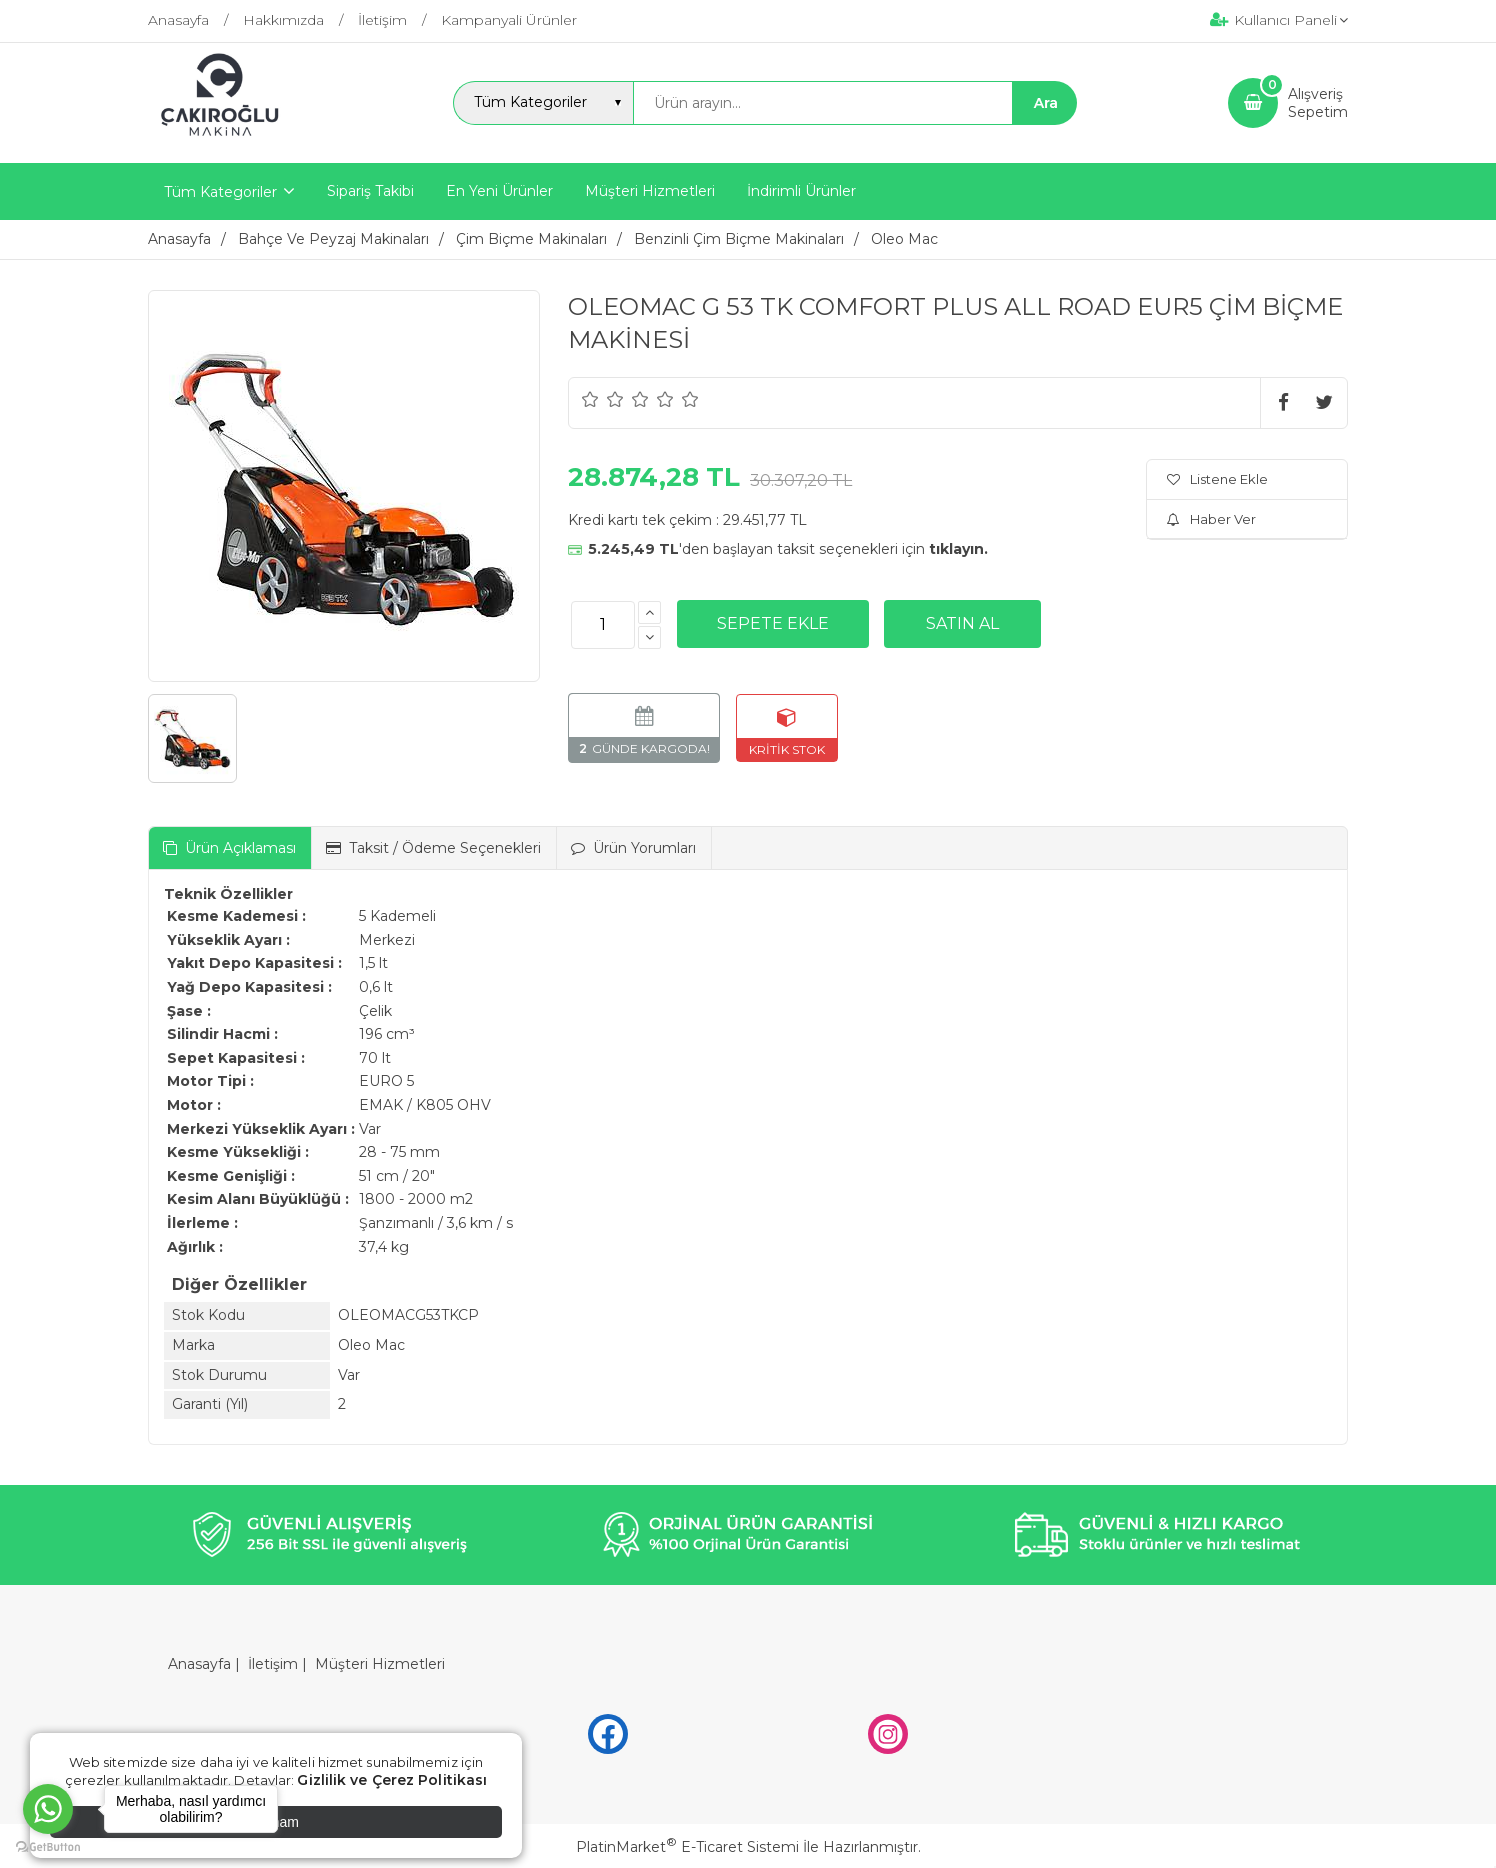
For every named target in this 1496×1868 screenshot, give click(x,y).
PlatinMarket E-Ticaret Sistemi (687, 1847)
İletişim (273, 1664)
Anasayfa (199, 1664)
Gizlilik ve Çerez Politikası (392, 1780)
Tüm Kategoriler (220, 192)
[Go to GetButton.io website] (48, 1847)
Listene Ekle (1217, 479)
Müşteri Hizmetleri (380, 1664)
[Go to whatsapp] (48, 1809)
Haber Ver (1211, 519)
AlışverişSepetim (1318, 103)
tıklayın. (958, 549)
